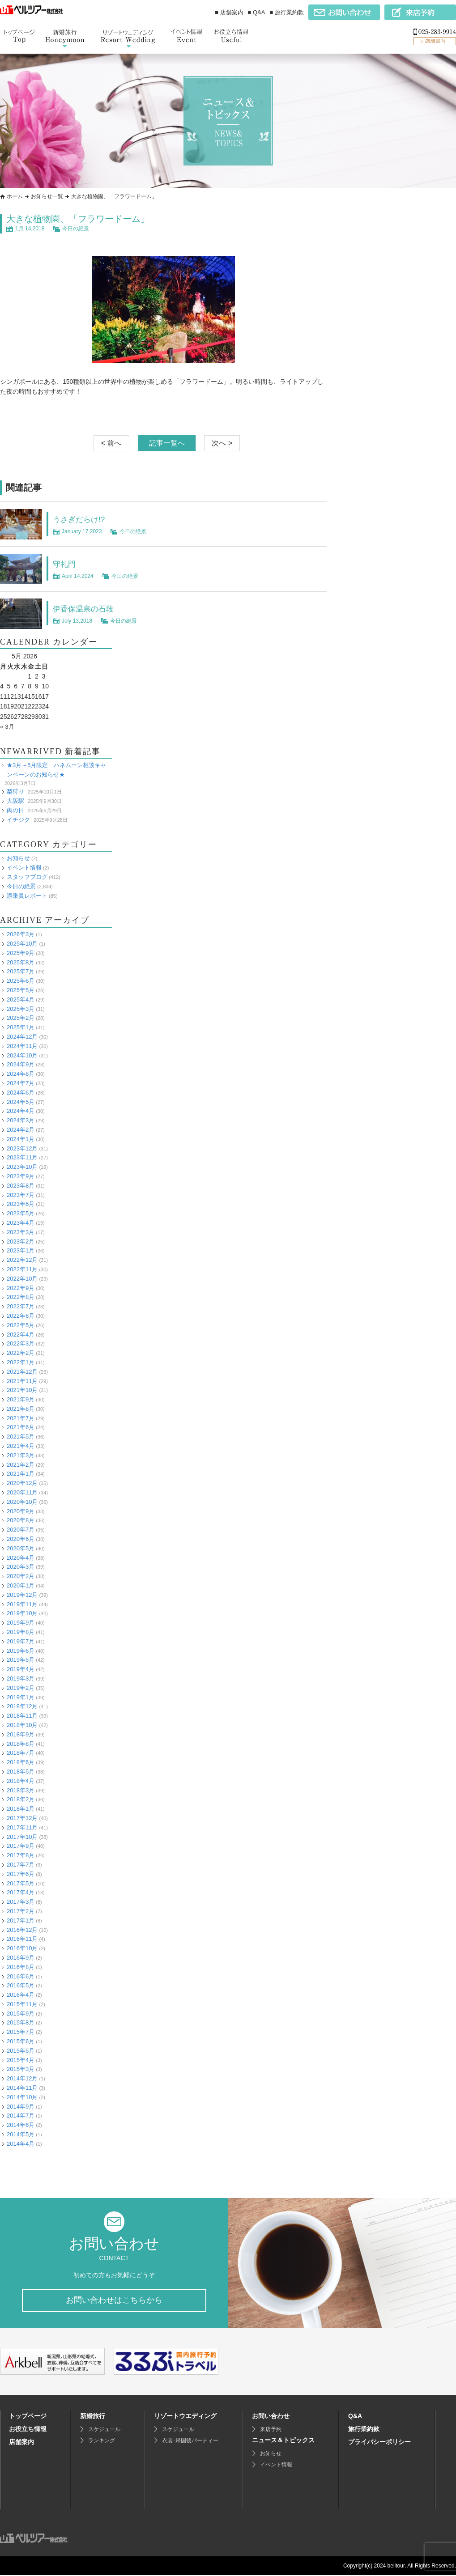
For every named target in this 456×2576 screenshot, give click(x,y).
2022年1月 (20, 1362)
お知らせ (18, 858)
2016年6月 (20, 1976)
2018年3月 (20, 1790)
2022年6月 (20, 1315)
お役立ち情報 (28, 2429)
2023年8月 (20, 1185)
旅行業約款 (363, 2429)
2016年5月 (20, 1985)
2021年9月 (20, 1399)
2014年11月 (22, 2087)
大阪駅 (15, 801)
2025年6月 (20, 980)
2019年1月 (20, 1697)
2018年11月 (22, 1715)
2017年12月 (22, 1818)
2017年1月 (20, 1920)
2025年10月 (22, 943)
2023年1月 (20, 1250)
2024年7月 (20, 1083)
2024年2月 (20, 1129)
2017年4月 (20, 1892)
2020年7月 (20, 1529)
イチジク (18, 819)
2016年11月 (22, 1938)
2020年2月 (20, 1576)
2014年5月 (20, 2134)
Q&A (355, 2416)
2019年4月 (20, 1669)
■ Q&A (256, 12)
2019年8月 (20, 1632)
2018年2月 (20, 1799)
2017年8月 (20, 1855)
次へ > (222, 443)
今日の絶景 (75, 228)
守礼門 (66, 564)
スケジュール (104, 2430)
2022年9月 (20, 1287)
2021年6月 (20, 1427)
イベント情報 (24, 867)
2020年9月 (20, 1511)
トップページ (28, 2416)
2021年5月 (20, 1436)
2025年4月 (20, 999)
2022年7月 (20, 1306)
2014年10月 (22, 2097)
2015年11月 (22, 2004)
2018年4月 (20, 1781)
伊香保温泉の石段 (88, 608)
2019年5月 (20, 1659)
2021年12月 (22, 1371)
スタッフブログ (27, 877)
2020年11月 (22, 1492)
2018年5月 (20, 1771)
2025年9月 (20, 953)
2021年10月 (22, 1390)
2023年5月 (20, 1213)
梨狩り (15, 791)
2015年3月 (20, 2069)
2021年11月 (22, 1380)
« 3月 (7, 726)
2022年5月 (20, 1325)
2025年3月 (20, 1009)
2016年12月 (22, 1929)
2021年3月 (20, 1455)
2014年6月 (20, 2125)
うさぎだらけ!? (83, 519)
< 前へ (111, 443)
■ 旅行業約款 (287, 12)
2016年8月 (20, 1967)
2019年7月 (20, 1641)
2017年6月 (20, 1874)
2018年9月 (20, 1734)
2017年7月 (20, 1864)
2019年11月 (22, 1604)
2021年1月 (20, 1473)
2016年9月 (20, 1957)
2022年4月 (20, 1334)
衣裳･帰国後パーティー (190, 2441)
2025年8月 (20, 962)
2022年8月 (20, 1297)
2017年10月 (22, 1836)
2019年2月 (20, 1688)
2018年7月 (20, 1752)
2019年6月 (20, 1650)
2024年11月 (22, 1046)
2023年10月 (22, 1166)
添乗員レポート (27, 895)
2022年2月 (20, 1353)
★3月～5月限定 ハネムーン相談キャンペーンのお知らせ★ (56, 770)
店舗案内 (21, 2442)
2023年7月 (20, 1194)
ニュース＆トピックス (283, 2440)
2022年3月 (20, 1343)
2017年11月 (22, 1827)
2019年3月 (20, 1678)
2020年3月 (20, 1566)
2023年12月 (22, 1148)
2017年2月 (20, 1911)
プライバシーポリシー (379, 2442)
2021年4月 (20, 1446)
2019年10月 (22, 1613)
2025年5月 (20, 990)
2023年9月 (20, 1176)
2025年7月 (20, 971)
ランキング (101, 2441)
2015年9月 (20, 2013)
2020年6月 (20, 1539)
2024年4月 (20, 1111)
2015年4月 (20, 2060)
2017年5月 (20, 1883)
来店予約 (270, 2430)
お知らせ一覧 (47, 196)
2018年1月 (20, 1808)
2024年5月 (20, 1102)
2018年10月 (22, 1725)
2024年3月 (20, 1120)
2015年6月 (20, 2041)
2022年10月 (22, 1278)
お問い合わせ (271, 2416)
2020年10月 (22, 1501)
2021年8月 (20, 1408)
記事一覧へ (167, 443)
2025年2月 (20, 1017)
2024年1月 (20, 1139)
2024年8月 (20, 1073)
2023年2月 (20, 1241)
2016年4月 (20, 1994)
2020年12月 (22, 1483)
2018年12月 (22, 1706)
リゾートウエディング (185, 2416)
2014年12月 (22, 2078)
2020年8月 (20, 1520)
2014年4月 (20, 2143)
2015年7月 (20, 2032)
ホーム (15, 196)
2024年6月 (20, 1092)
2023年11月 (22, 1157)
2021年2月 (20, 1464)
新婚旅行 (92, 2416)
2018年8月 (20, 1743)
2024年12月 (22, 1036)
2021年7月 (20, 1418)
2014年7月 (20, 2115)
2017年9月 (20, 1845)
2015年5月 (20, 2050)
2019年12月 (22, 1594)
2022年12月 (22, 1259)
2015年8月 (20, 2022)
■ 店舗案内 (229, 12)
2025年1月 (20, 1027)
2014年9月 (20, 2106)
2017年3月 (20, 1901)
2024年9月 (20, 1064)
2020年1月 (20, 1585)
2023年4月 (20, 1222)
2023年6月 (20, 1204)
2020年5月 (20, 1548)
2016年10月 (22, 1948)
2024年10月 (22, 1055)
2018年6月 (20, 1762)
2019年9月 (20, 1622)
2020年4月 (20, 1557)
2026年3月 (20, 934)
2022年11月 (22, 1269)
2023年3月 (20, 1232)
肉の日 (15, 810)
